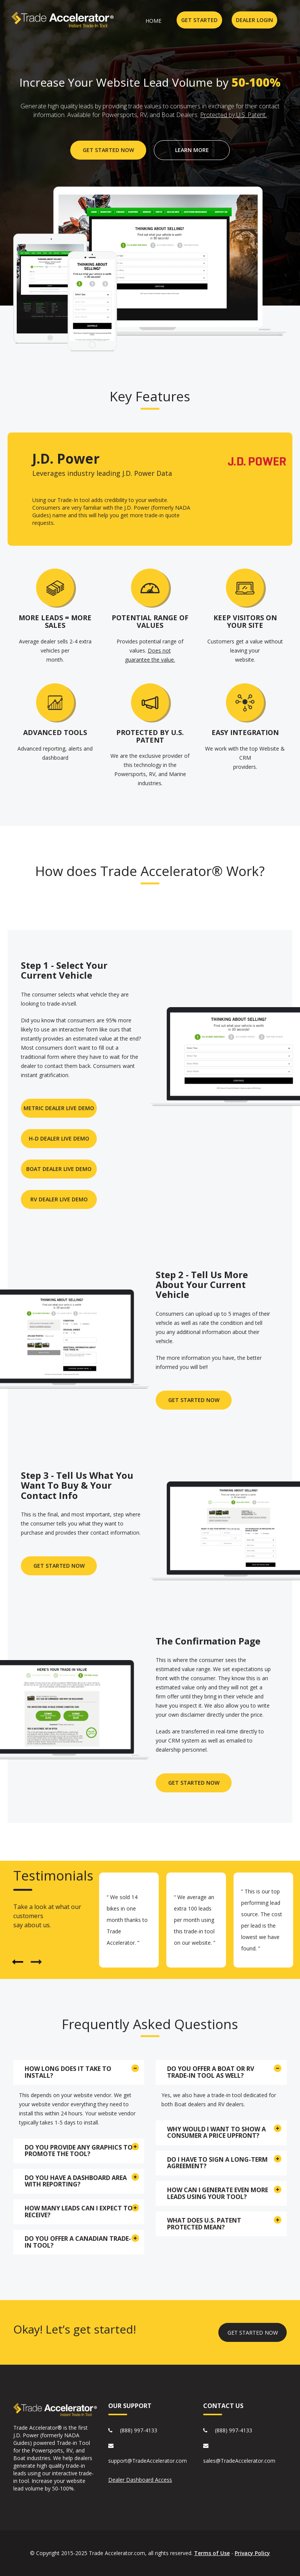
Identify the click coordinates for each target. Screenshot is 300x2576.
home (153, 20)
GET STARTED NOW (108, 150)
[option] (129, 1920)
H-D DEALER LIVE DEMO (59, 1138)
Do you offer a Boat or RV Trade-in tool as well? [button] (210, 2072)
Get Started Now (59, 1565)
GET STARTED (199, 20)
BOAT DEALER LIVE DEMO (59, 1168)
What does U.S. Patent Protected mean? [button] (204, 2223)
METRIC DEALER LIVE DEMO (59, 1108)
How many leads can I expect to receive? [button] (79, 2211)
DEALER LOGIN (254, 20)
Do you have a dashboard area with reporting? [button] (76, 2181)
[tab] (78, 2072)
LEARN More (192, 150)
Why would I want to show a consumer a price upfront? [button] (216, 2132)
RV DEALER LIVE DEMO (59, 1199)
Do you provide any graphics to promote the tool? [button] (79, 2150)
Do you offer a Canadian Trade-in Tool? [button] (78, 2242)
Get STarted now (193, 1782)
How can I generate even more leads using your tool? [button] (217, 2193)
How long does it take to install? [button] (68, 2072)
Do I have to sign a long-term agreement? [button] (217, 2162)
